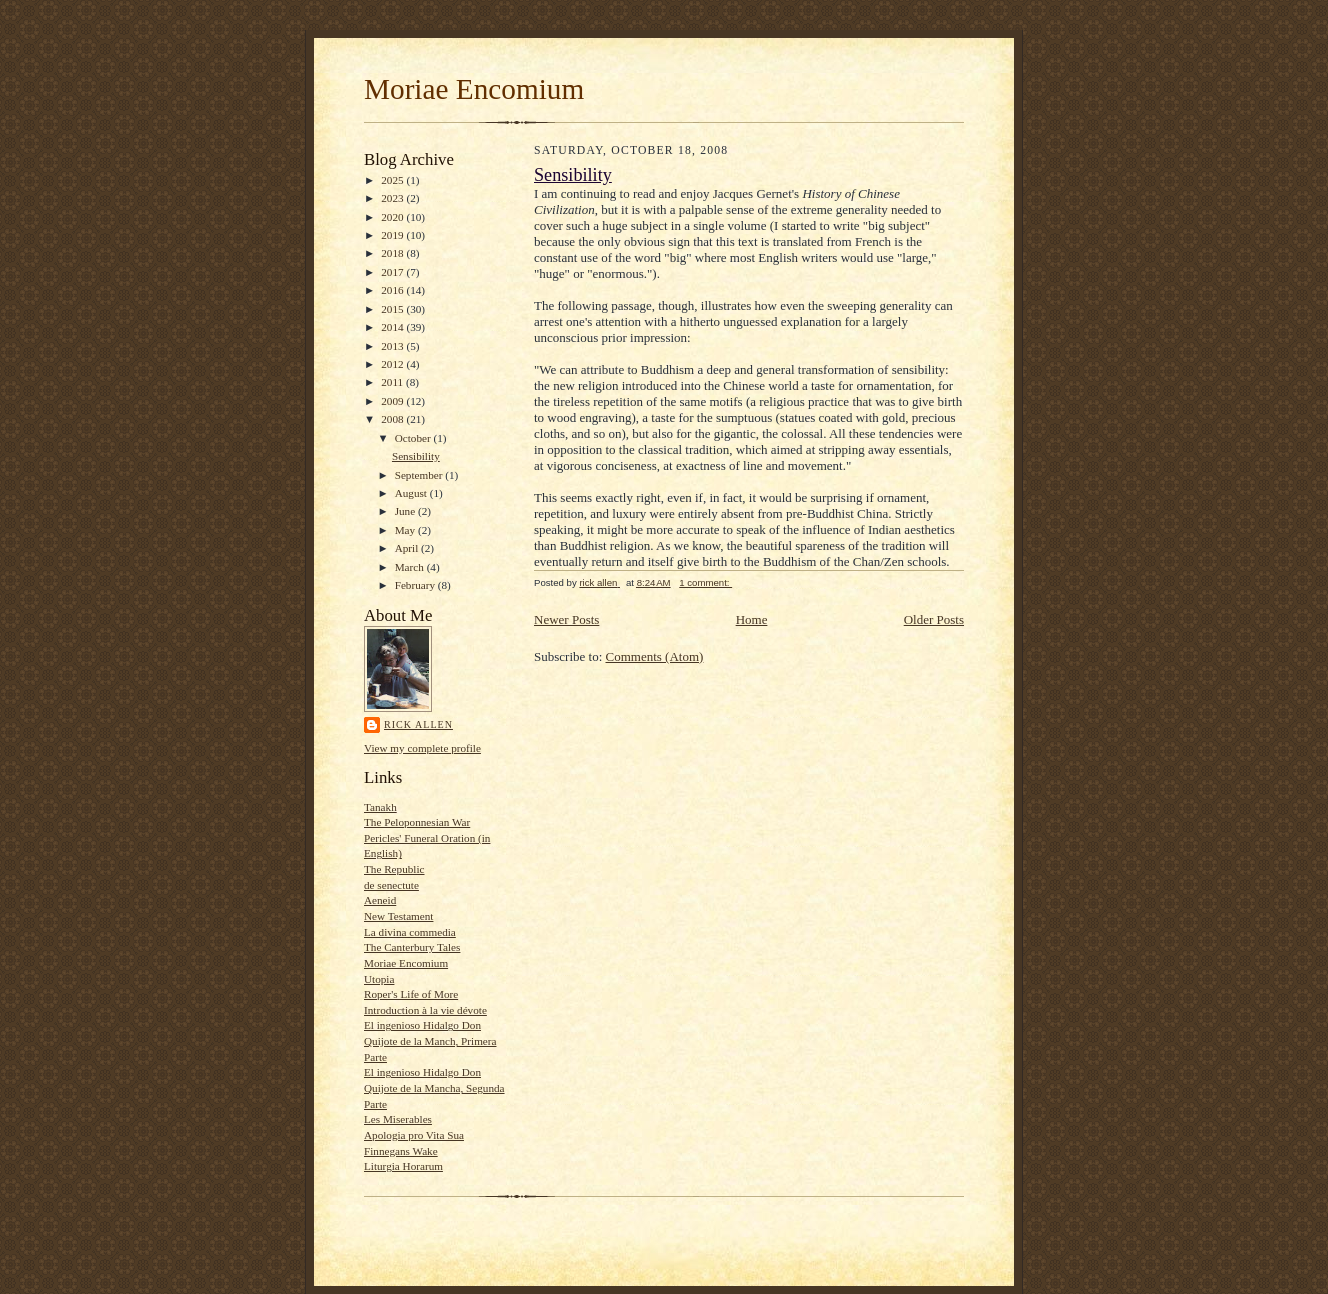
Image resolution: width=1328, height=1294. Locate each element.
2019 (393, 235)
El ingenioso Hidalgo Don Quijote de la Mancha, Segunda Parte (434, 1087)
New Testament (398, 916)
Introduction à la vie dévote (425, 1010)
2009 (393, 401)
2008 (393, 419)
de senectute (391, 885)
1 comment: (705, 582)
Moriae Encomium (474, 89)
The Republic (394, 869)
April (408, 548)
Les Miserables (398, 1119)
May (406, 530)
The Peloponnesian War (417, 822)
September (420, 475)
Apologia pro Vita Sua (414, 1135)
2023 (393, 198)
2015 (393, 309)
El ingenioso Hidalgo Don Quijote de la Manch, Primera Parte (430, 1040)
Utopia (379, 979)
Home (752, 619)
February (416, 585)
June (406, 511)
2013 (393, 346)
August (412, 493)
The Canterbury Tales (412, 947)
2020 (393, 217)
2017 (393, 272)
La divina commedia (410, 932)
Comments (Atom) (655, 656)
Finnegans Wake (401, 1151)
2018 (393, 253)
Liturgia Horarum (403, 1166)
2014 (393, 327)
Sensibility (416, 456)
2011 (393, 382)
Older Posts (934, 619)
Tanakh (380, 807)
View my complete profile (422, 748)
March (411, 567)
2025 (393, 180)
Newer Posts (566, 619)
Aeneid (380, 900)
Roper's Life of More (411, 994)
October (414, 438)
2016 (393, 290)
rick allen (418, 724)
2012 (393, 364)
